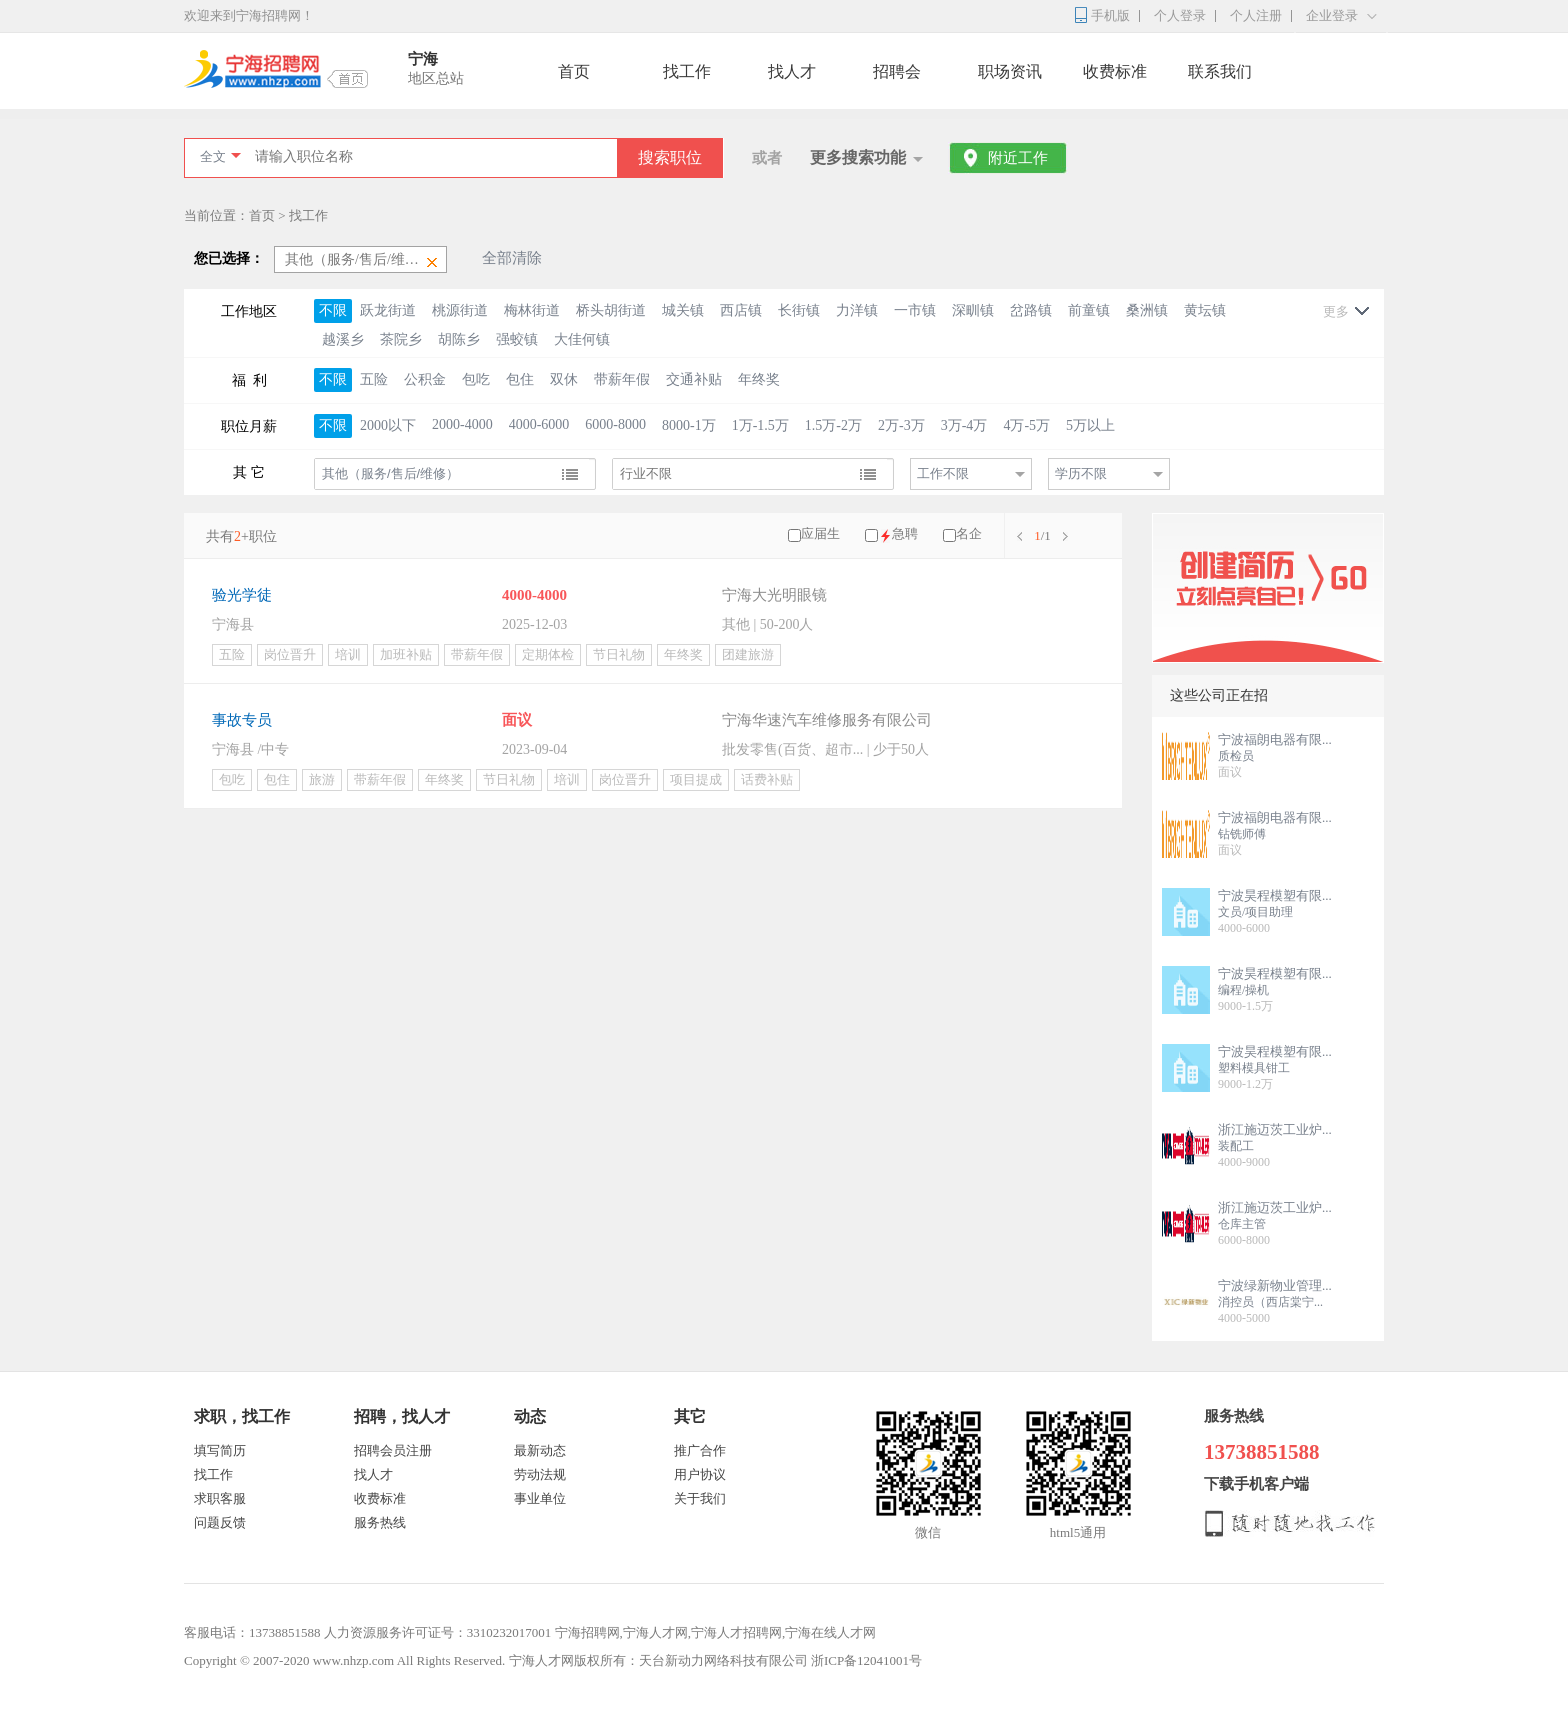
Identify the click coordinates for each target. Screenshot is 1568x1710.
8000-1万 (689, 425)
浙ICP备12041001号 (866, 1660)
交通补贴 (694, 379)
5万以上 (1090, 425)
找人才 (792, 71)
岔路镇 (1031, 310)
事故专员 (242, 720)
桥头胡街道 (611, 310)
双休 (564, 379)
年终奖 (759, 379)
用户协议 (700, 1474)
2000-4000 (462, 424)
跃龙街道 (388, 310)
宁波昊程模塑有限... (1275, 895)
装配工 (1236, 1146)
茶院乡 (401, 339)
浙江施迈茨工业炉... (1275, 1129)
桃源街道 (460, 310)
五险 (374, 379)
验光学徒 (242, 595)
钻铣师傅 (1242, 834)
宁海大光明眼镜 (774, 595)
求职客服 (220, 1498)
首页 (574, 71)
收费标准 (1115, 71)
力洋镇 (857, 310)
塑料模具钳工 (1254, 1068)
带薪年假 (622, 379)
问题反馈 (220, 1522)
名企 (969, 533)
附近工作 (1018, 158)
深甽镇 (973, 310)
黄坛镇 (1205, 310)
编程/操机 (1243, 990)
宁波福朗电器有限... (1275, 739)
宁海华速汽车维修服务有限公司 (827, 720)
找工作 (687, 71)
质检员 (1236, 756)
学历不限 (1081, 473)
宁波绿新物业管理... (1275, 1285)
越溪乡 (343, 339)
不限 (333, 310)
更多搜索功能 (858, 157)
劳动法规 (540, 1474)
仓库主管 (1242, 1224)
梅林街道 (532, 310)
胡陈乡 (459, 339)
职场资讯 (1010, 71)
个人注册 (1256, 15)
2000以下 (388, 425)
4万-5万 (1026, 425)
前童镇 (1089, 310)
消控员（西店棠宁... (1270, 1302)
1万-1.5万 (760, 425)
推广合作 (700, 1450)
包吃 (476, 379)
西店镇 (741, 310)
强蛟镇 (517, 339)
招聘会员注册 (393, 1450)
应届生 (820, 533)
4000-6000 (539, 424)
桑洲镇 (1147, 310)
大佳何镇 (582, 339)
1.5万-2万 (833, 425)
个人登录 (1180, 15)
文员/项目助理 (1255, 912)
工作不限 (943, 473)
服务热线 (380, 1522)
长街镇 (799, 310)
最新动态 (540, 1450)
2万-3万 (901, 425)
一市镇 (915, 310)
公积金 (425, 379)
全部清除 (512, 258)
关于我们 (700, 1498)
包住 (520, 379)
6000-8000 (615, 424)
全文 (213, 156)
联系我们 (1220, 71)
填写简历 (220, 1450)
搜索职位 (670, 157)
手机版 (1110, 15)
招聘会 (897, 71)
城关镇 (683, 310)
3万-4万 (964, 425)
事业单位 (540, 1498)
